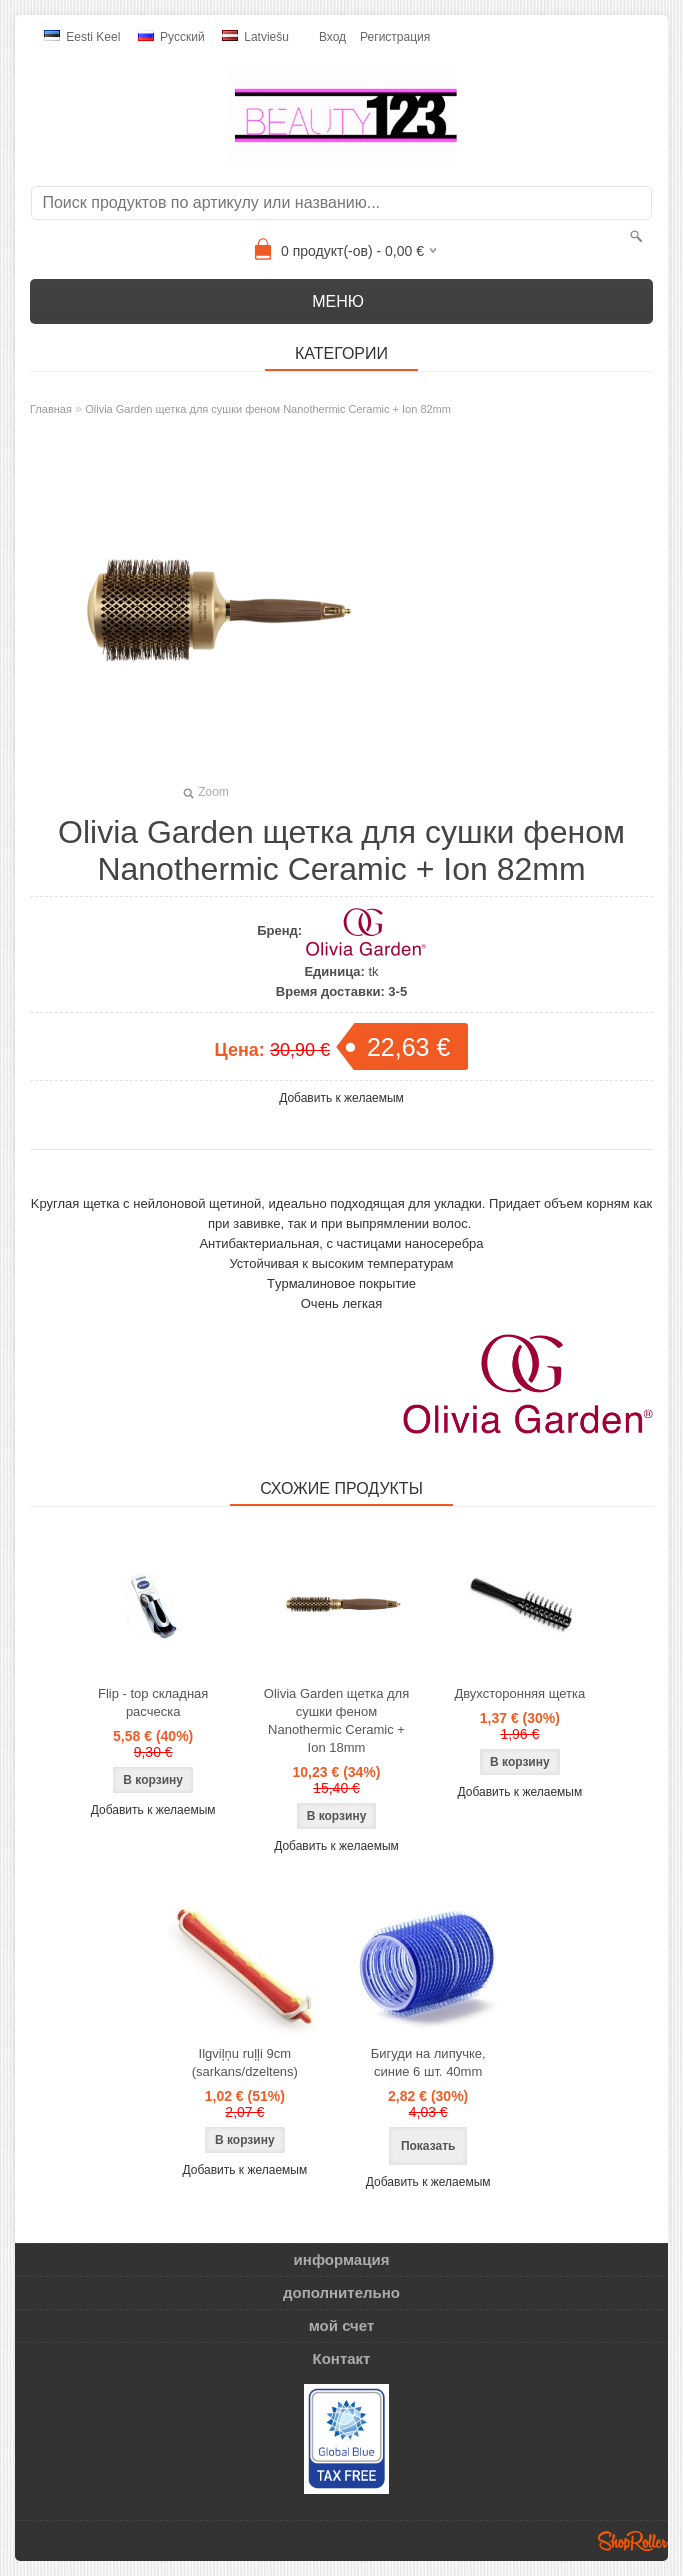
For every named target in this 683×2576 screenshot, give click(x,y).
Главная (51, 409)
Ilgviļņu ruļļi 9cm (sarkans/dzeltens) (245, 2062)
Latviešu (255, 37)
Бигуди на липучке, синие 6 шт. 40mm (428, 2062)
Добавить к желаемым (341, 1098)
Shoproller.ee (633, 2541)
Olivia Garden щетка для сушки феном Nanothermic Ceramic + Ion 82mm (268, 409)
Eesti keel (82, 37)
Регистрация (395, 37)
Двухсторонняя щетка (519, 1693)
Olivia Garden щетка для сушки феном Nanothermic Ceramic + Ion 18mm (336, 1720)
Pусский (171, 37)
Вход (332, 37)
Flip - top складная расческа (153, 1702)
